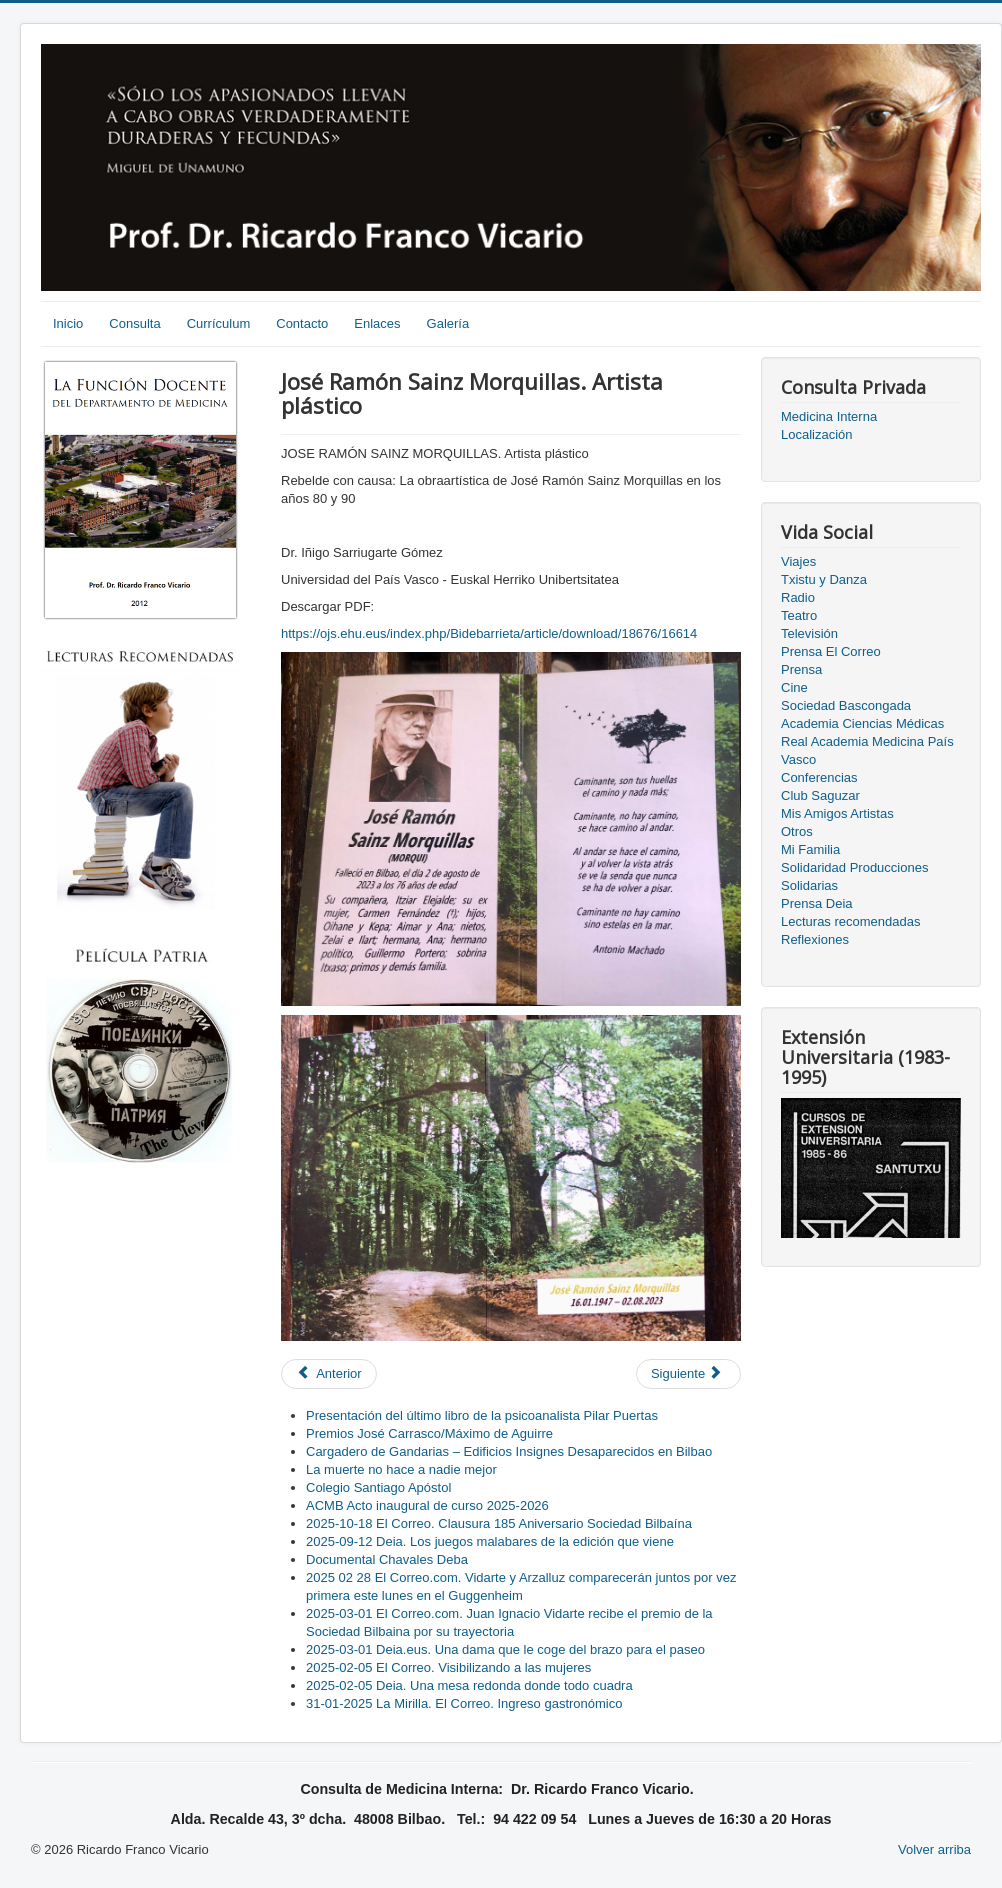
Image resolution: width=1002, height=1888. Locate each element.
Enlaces (377, 323)
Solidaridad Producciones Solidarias (854, 876)
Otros (797, 831)
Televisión (809, 633)
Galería (448, 323)
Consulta (134, 323)
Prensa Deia (817, 903)
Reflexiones (815, 939)
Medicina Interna (829, 416)
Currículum (219, 323)
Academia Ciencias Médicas (862, 723)
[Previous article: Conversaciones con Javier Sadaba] (329, 1374)
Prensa (801, 669)
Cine (794, 687)
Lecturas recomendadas (850, 921)
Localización (817, 434)
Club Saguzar (820, 795)
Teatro (799, 615)
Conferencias (819, 777)
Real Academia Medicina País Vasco (867, 750)
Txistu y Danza (824, 579)
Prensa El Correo (831, 651)
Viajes (798, 561)
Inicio (68, 323)
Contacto (302, 323)
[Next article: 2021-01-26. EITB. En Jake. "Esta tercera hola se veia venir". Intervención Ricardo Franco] (688, 1374)
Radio (798, 597)
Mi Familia (810, 849)
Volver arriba (934, 1849)
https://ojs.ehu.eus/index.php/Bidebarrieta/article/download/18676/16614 (489, 633)
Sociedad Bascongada (846, 705)
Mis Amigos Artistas (837, 813)
